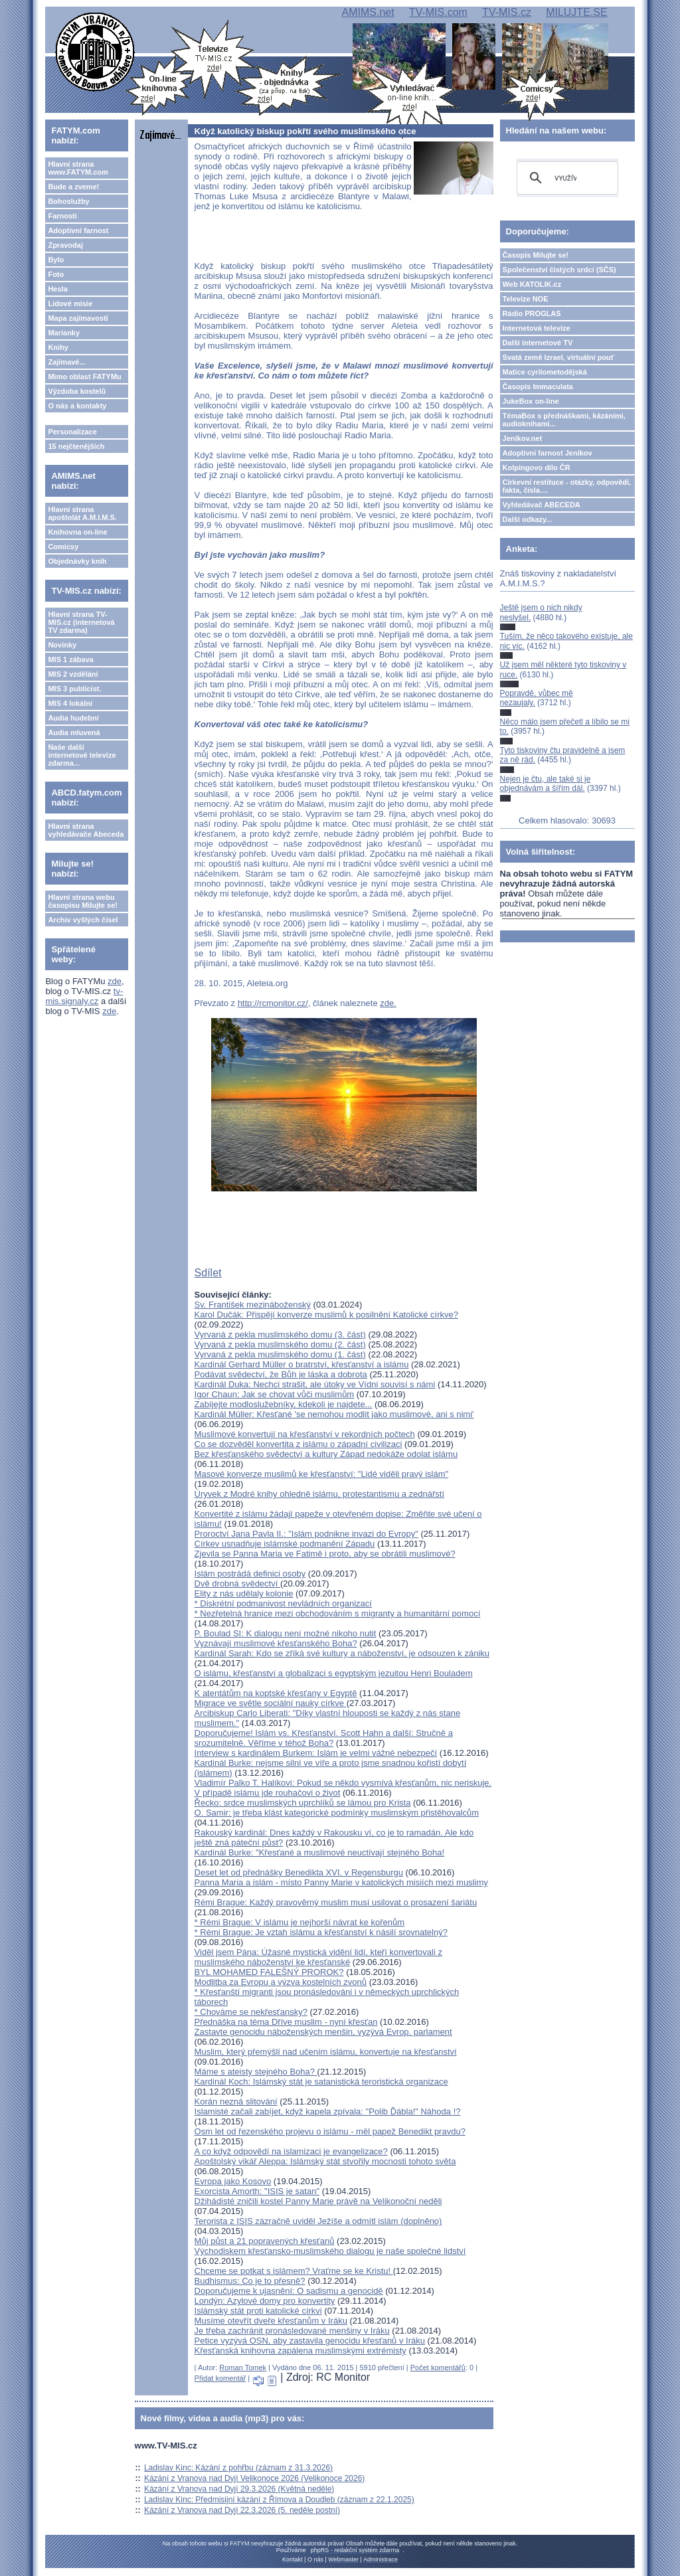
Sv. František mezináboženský (253, 1305)
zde (115, 981)
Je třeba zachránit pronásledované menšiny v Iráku (292, 2331)
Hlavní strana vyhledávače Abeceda (86, 830)
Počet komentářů (438, 2367)
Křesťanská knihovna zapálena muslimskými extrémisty (300, 2351)
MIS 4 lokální (70, 703)
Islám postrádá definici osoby (250, 1574)
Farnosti (62, 216)
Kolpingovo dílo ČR (536, 468)
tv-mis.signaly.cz (84, 996)
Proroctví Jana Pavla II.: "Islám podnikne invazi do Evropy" (306, 1534)
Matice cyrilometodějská (545, 372)
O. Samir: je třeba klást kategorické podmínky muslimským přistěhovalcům (337, 1813)
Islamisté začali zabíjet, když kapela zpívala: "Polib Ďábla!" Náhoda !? (328, 2111)
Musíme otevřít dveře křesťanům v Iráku (271, 2321)
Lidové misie (70, 303)
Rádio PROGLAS (532, 313)
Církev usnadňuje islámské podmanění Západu (285, 1544)
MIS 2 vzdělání (73, 674)
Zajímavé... (66, 362)
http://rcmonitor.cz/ (273, 1003)
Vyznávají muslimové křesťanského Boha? (276, 1643)
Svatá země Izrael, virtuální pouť (559, 357)
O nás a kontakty (77, 406)
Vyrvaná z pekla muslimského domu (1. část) (280, 1354)
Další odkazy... (527, 519)
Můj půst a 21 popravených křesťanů (265, 2241)
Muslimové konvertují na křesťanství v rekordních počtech (305, 1434)
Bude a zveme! (73, 187)
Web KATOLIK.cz (532, 284)
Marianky (64, 333)
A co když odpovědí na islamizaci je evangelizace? (291, 2151)
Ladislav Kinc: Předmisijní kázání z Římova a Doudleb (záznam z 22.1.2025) (279, 2499)
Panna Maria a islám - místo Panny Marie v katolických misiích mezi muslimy (341, 1882)
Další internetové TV (538, 343)
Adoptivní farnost (78, 230)
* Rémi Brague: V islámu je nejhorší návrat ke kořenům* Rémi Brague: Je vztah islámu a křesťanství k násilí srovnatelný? (321, 1927)
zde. (388, 1003)
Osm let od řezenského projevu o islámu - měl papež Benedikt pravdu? (330, 2131)
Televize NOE (526, 299)
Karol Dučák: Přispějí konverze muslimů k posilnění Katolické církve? (326, 1315)
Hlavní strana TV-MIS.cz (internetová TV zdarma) (81, 622)
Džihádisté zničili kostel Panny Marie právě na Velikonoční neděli (318, 2201)
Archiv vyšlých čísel (83, 920)
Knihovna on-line (77, 532)
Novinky (62, 645)
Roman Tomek (242, 2367)
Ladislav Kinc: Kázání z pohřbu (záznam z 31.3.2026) (238, 2467)
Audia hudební (73, 718)
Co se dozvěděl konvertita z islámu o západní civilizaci (298, 1444)
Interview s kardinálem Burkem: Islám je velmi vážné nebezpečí (316, 1753)
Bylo (56, 260)
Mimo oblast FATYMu (84, 377)
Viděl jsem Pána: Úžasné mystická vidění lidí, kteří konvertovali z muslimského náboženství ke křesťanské (318, 1957)
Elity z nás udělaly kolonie (244, 1593)
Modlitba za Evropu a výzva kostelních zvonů (281, 1982)
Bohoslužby (68, 201)
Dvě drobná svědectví (237, 1584)
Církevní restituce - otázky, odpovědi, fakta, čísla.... (567, 486)
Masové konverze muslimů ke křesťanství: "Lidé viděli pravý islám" (322, 1474)
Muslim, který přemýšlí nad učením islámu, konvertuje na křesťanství (326, 2052)
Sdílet (208, 1272)
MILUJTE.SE (576, 12)
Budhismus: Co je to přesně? (250, 2281)
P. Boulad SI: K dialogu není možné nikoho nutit (286, 1633)
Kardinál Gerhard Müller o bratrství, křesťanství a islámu (302, 1364)
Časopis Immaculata (538, 386)
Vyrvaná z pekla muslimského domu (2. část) (280, 1344)
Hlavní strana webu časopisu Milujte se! (83, 901)
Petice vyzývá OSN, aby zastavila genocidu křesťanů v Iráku (310, 2341)
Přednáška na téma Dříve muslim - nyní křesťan (286, 2022)
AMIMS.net (367, 12)
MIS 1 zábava (70, 659)
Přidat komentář (220, 2378)
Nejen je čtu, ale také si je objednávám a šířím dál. (545, 783)
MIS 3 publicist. (74, 689)
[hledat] (565, 178)
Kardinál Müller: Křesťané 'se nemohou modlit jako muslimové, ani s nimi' (334, 1414)
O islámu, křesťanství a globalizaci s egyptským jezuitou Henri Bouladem (334, 1673)
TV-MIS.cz (506, 12)
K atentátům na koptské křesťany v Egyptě (276, 1693)
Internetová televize (536, 328)
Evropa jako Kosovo (233, 2181)
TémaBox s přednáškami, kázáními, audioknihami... (564, 420)
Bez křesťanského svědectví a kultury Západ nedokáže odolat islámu (326, 1454)
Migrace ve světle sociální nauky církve (271, 1703)
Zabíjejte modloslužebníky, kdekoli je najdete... (284, 1404)
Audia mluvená (74, 732)
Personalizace (72, 432)
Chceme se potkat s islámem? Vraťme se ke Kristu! (294, 2271)
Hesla (57, 289)
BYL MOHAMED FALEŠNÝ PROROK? (269, 1972)
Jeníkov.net (523, 438)
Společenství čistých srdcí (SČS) (559, 270)
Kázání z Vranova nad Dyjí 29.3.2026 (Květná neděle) (239, 2489)
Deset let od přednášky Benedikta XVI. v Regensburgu (299, 1872)
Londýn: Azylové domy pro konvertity (265, 2301)
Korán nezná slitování (236, 2101)
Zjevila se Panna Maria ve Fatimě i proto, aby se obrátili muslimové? (325, 1554)
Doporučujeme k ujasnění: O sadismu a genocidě (289, 2291)
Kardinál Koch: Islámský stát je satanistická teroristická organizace (321, 2082)
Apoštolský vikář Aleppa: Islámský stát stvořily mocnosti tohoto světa (325, 2161)
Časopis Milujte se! (536, 255)
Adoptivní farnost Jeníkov (547, 453)
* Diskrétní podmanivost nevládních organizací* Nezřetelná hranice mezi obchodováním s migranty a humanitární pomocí (338, 1608)
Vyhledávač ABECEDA (541, 505)
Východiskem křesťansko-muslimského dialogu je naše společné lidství (330, 2251)
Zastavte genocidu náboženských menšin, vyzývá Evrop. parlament (323, 2032)
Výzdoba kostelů (77, 391)
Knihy (58, 347)
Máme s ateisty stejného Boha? (256, 2072)
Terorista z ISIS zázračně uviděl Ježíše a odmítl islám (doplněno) (318, 2221)
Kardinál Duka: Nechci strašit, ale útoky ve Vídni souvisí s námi (315, 1384)
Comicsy (63, 547)
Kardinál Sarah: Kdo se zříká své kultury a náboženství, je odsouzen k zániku (342, 1653)
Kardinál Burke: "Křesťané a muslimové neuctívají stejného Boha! (320, 1852)
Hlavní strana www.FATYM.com (78, 168)
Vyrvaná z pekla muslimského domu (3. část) (280, 1334)
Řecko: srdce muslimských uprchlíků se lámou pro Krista (303, 1803)
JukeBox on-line (531, 401)
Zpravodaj (65, 245)
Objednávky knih (77, 561)
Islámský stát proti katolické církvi (258, 2311)
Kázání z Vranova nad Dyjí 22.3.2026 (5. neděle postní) (242, 2510)
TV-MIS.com (438, 12)
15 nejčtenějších (76, 446)
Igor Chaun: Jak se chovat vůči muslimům (275, 1394)
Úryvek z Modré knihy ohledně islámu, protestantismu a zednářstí (319, 1494)
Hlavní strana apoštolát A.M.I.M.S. (82, 513)
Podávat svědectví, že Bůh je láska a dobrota (281, 1374)
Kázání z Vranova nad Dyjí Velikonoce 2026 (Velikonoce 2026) (254, 2478)
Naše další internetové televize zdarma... (82, 755)
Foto (56, 274)
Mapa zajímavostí (78, 318)
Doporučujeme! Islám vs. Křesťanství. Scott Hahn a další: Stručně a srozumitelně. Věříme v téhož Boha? (324, 1738)
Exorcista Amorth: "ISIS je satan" (257, 2191)
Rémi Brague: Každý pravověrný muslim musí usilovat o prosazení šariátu (336, 1902)
